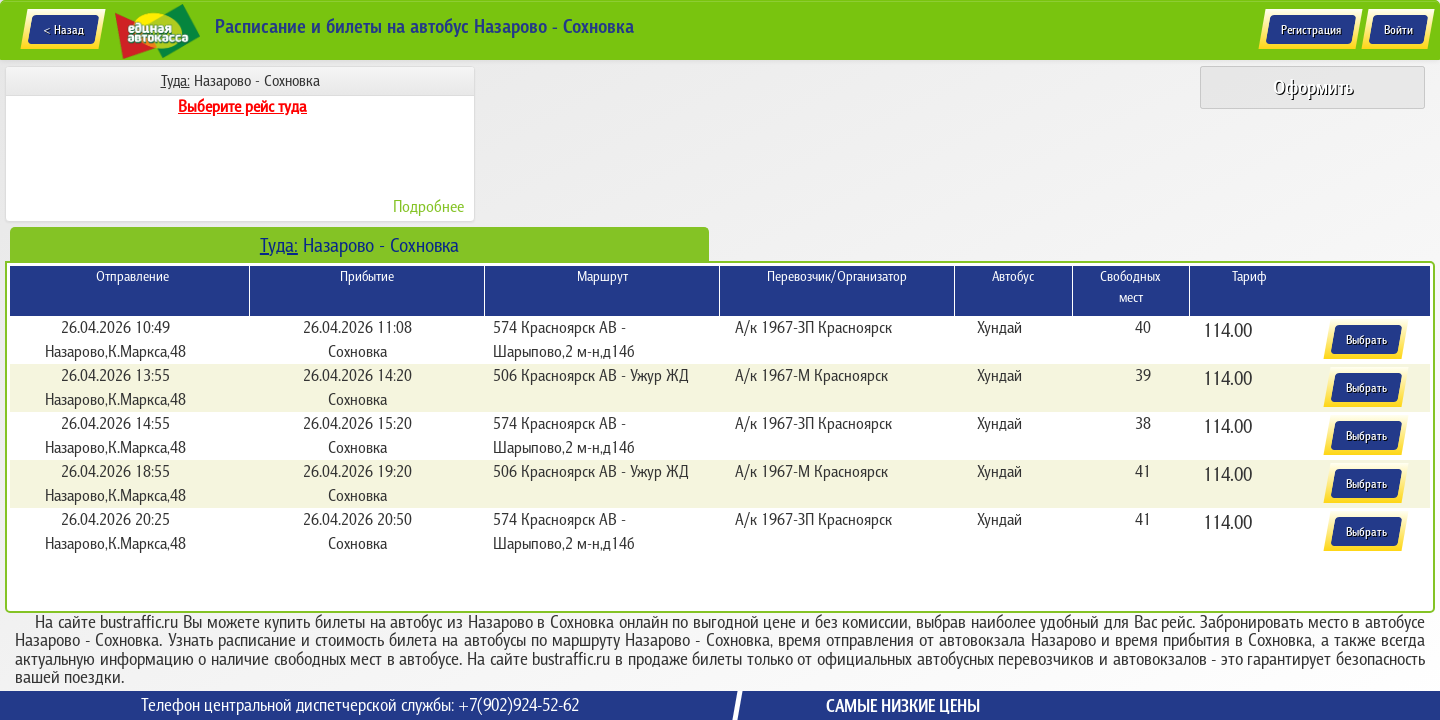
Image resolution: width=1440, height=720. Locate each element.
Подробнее (428, 206)
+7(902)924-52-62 (518, 705)
